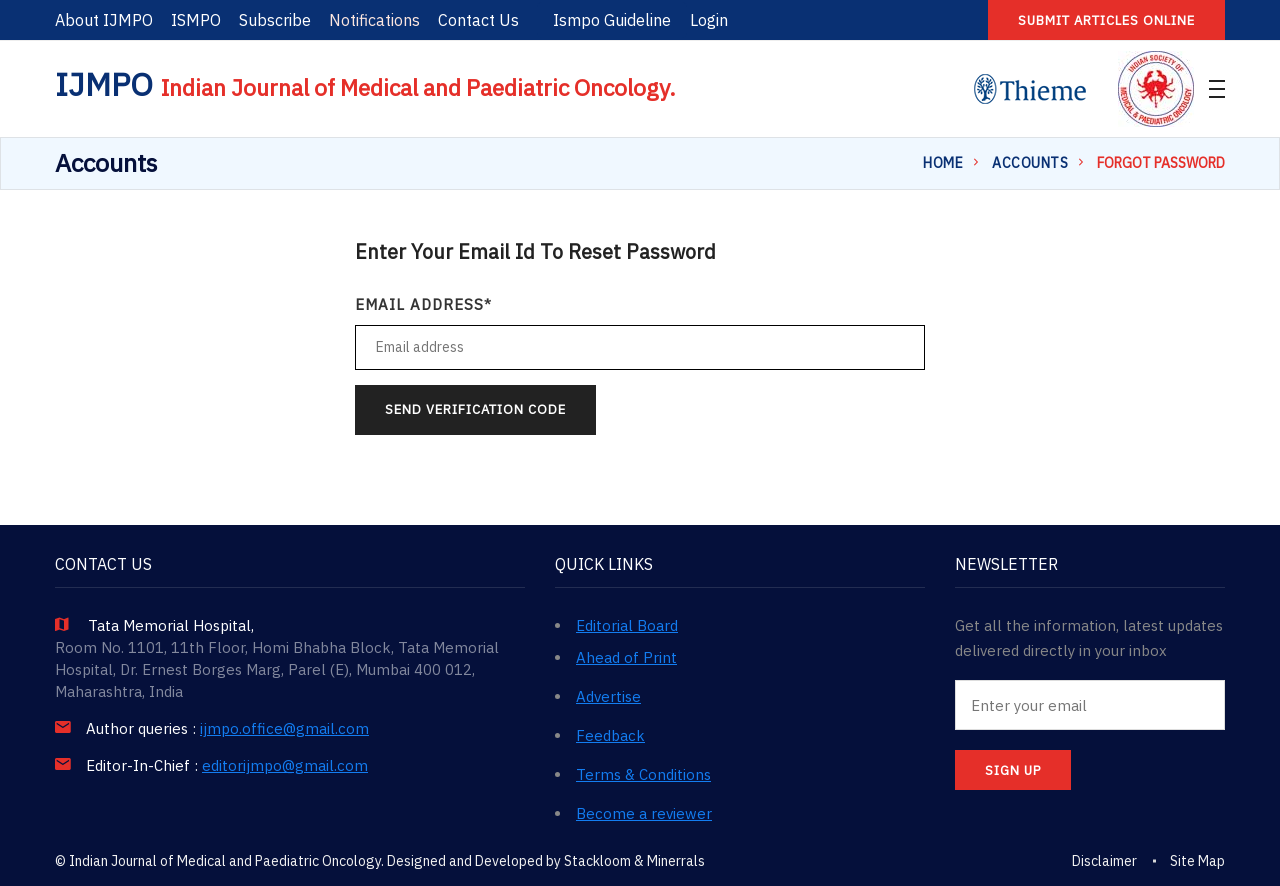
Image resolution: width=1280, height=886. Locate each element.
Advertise (608, 696)
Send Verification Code (475, 409)
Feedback (610, 735)
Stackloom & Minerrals (634, 861)
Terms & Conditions (643, 774)
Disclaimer (1104, 861)
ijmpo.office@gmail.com (284, 729)
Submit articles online (1106, 20)
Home (943, 163)
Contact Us (478, 20)
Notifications (374, 20)
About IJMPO (104, 20)
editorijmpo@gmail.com (285, 766)
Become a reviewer (644, 813)
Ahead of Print (626, 657)
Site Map (1197, 861)
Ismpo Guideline (612, 20)
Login (709, 20)
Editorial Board (627, 625)
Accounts (1030, 163)
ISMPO (196, 20)
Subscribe (275, 20)
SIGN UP (1013, 770)
